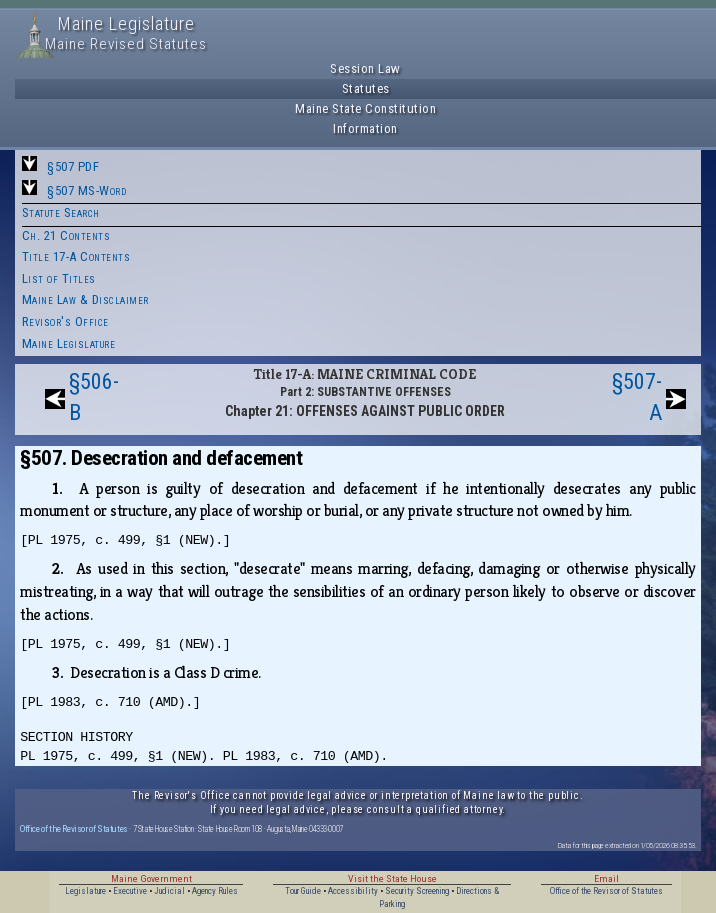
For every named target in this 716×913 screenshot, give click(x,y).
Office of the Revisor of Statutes (74, 828)
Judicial (169, 891)
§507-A (637, 397)
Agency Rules (215, 891)
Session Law (365, 68)
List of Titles (59, 278)
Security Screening (417, 891)
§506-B (94, 397)
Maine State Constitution (365, 108)
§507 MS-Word (86, 190)
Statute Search (61, 212)
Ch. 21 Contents (66, 235)
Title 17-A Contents (76, 256)
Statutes (366, 88)
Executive (130, 891)
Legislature (85, 891)
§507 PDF (73, 166)
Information (365, 128)
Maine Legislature (69, 343)
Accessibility (353, 891)
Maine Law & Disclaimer (85, 299)
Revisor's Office (65, 321)
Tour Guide (303, 891)
